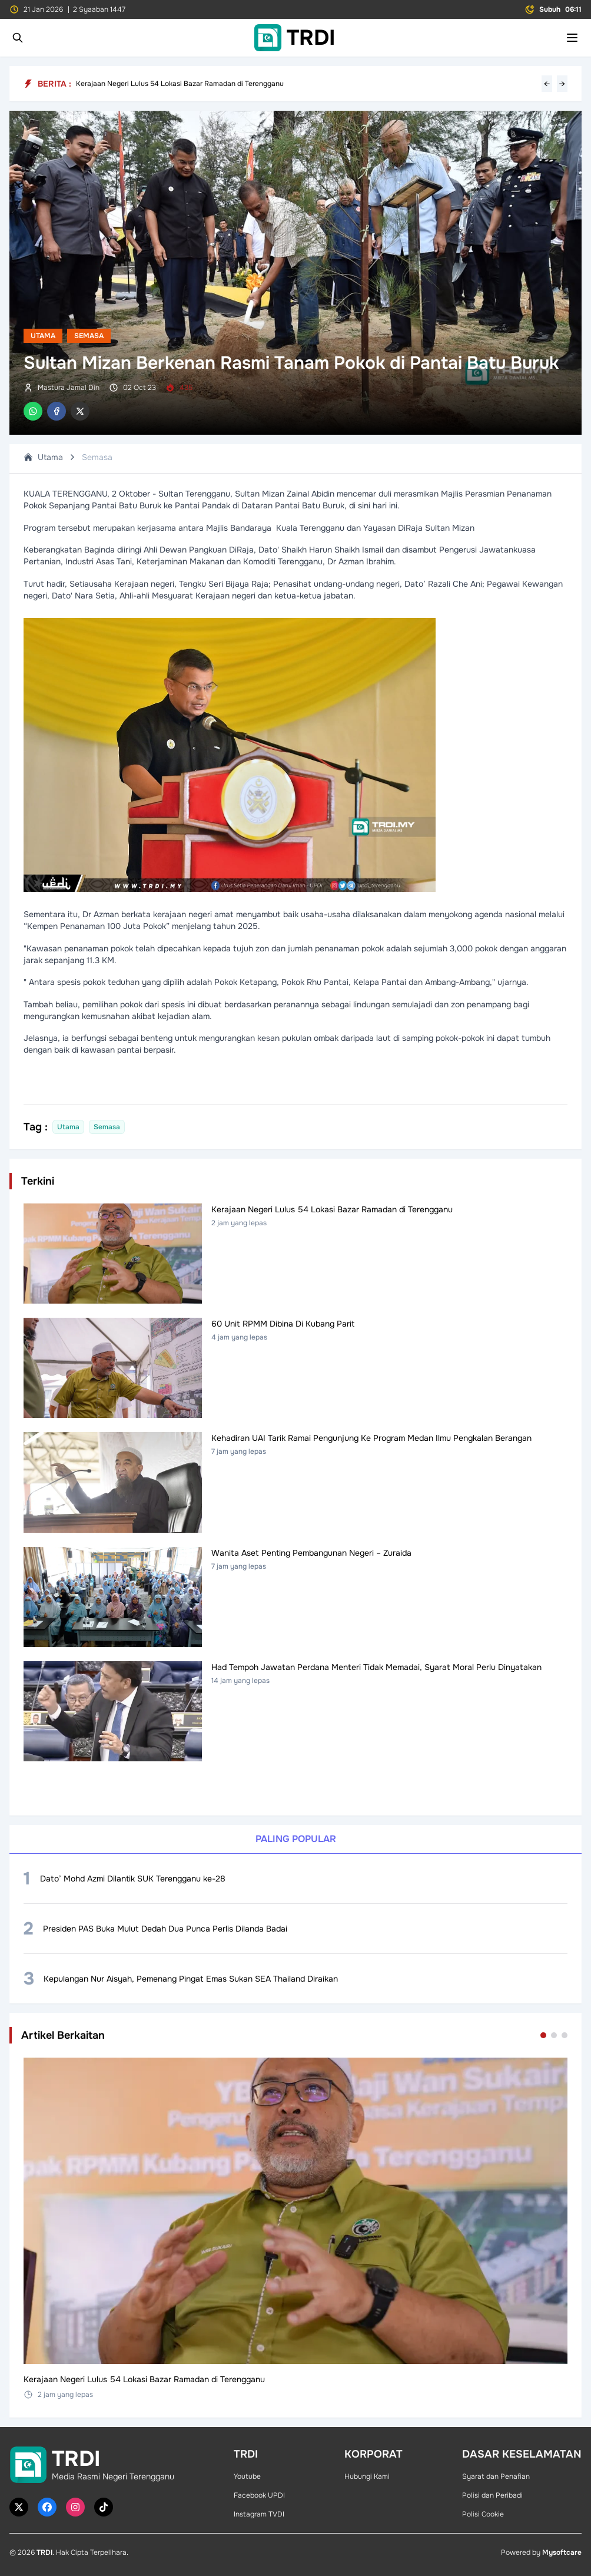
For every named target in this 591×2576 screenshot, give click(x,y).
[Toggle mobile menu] (572, 37)
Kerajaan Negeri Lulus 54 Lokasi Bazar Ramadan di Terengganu (180, 83)
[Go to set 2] (554, 2035)
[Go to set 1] (543, 2035)
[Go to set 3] (564, 2035)
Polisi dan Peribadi (492, 2495)
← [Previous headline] (547, 83)
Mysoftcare (562, 2552)
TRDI (44, 2552)
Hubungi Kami (367, 2476)
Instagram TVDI (259, 2514)
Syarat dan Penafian (496, 2476)
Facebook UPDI (259, 2495)
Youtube (247, 2476)
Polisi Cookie (483, 2514)
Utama (43, 335)
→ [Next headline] (562, 83)
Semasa (89, 335)
